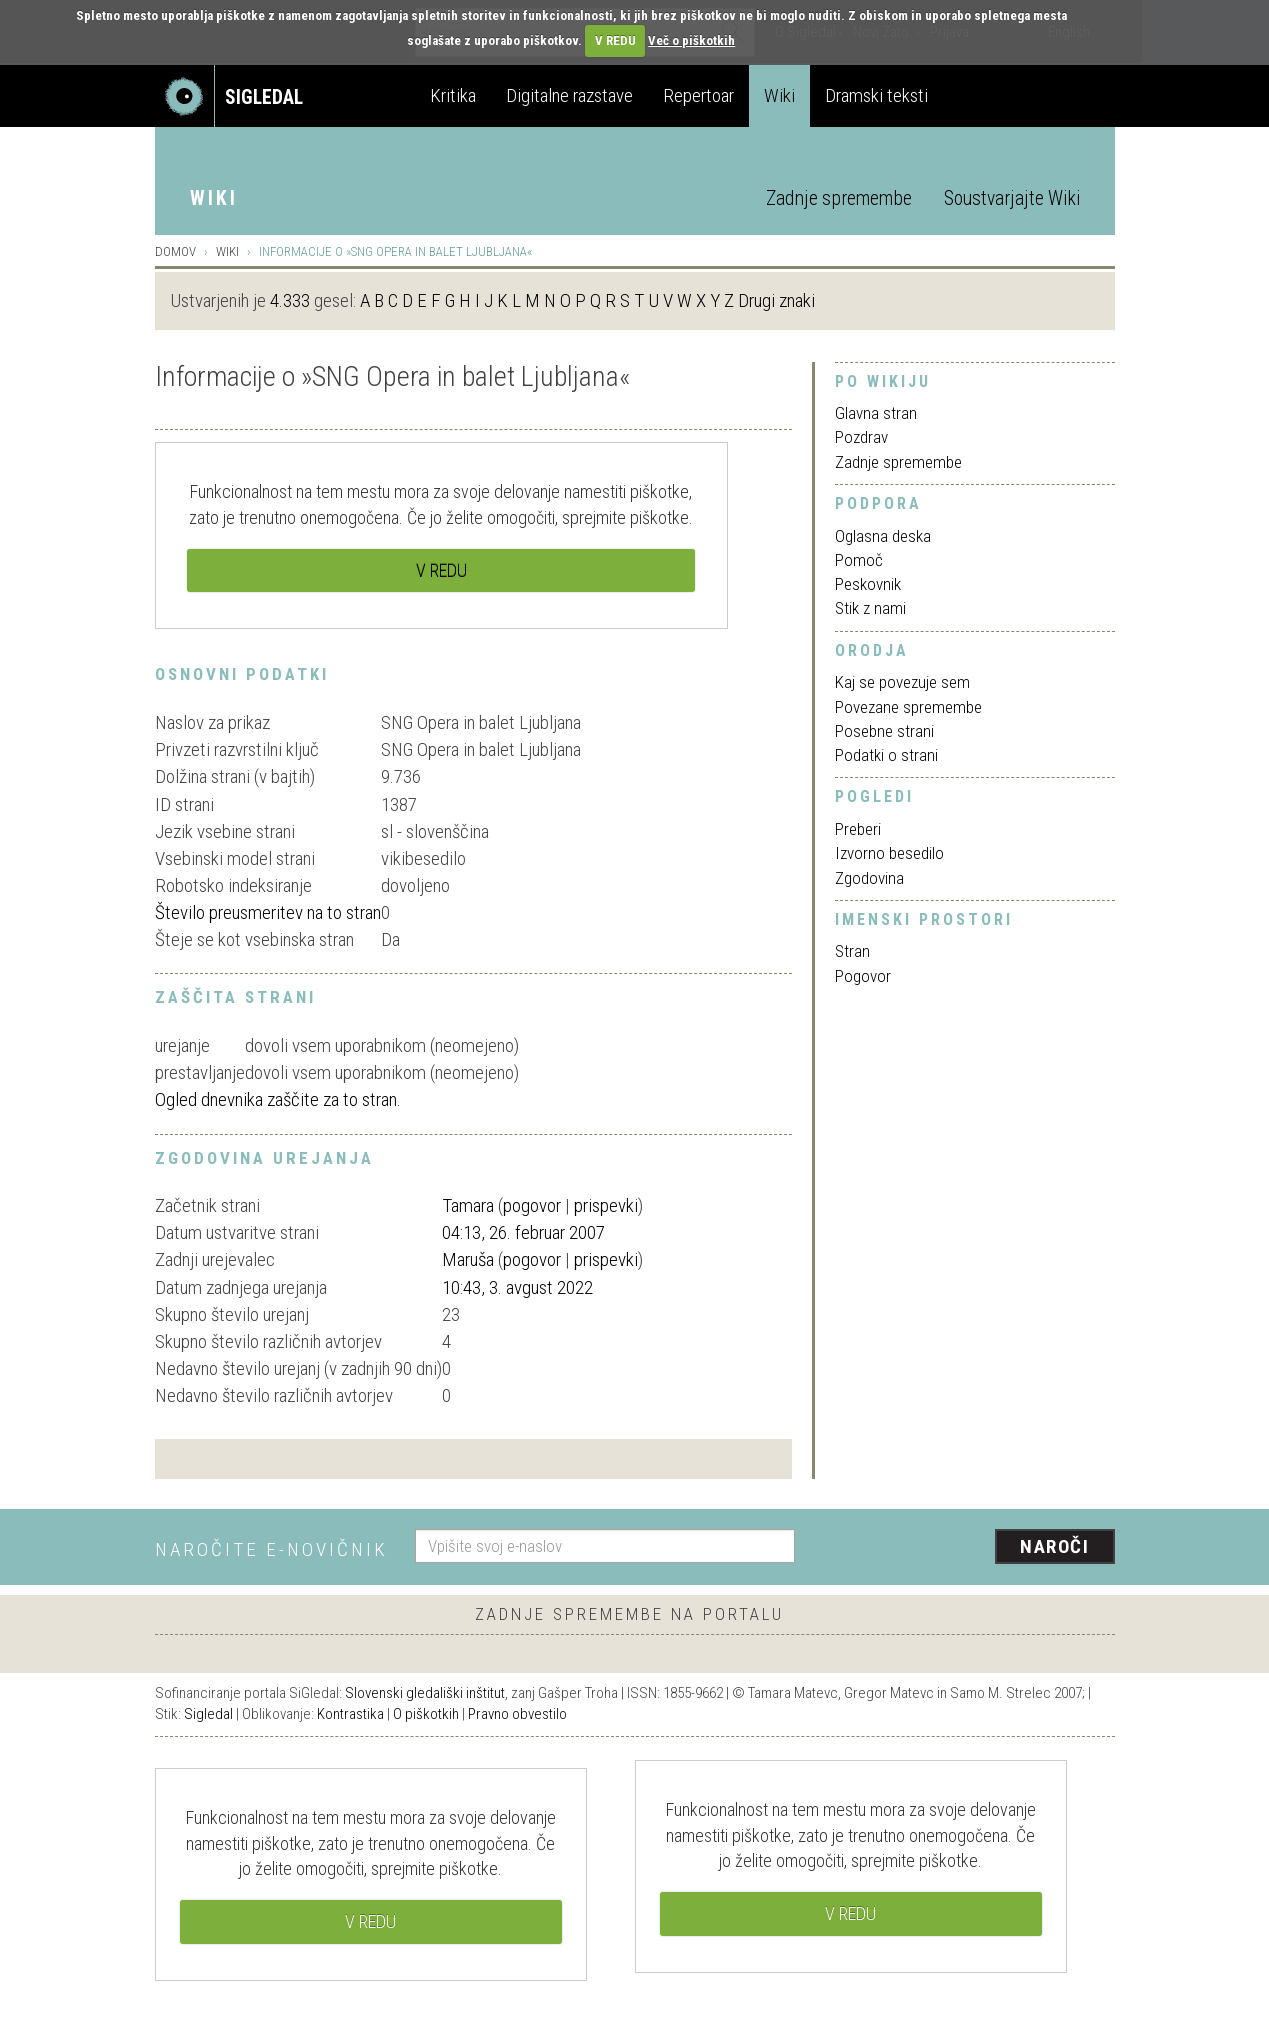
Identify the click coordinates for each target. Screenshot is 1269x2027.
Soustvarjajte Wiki (1012, 198)
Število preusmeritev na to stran (268, 912)
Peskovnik (868, 584)
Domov (175, 251)
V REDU (615, 40)
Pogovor (863, 976)
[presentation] (967, 1548)
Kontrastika (350, 1714)
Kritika (453, 95)
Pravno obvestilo (517, 1714)
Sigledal (208, 1714)
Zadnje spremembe (839, 198)
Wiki (779, 95)
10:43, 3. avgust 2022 (517, 1287)
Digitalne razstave (569, 95)
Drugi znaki (776, 300)
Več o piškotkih (691, 40)
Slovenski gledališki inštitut (425, 1693)
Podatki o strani (886, 755)
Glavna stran (876, 413)
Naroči (1054, 1546)
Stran (852, 951)
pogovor (532, 1205)
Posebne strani (884, 731)
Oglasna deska (883, 536)
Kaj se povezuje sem (902, 682)
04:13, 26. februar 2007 (523, 1232)
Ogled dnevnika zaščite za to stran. (278, 1099)
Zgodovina (869, 878)
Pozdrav (861, 437)
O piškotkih (426, 1714)
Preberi (858, 829)
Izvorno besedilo (889, 853)
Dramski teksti (876, 95)
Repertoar (698, 95)
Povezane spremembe (908, 707)
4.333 (290, 300)
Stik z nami (870, 608)
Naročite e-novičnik (271, 1549)
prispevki (606, 1205)
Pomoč (859, 560)
